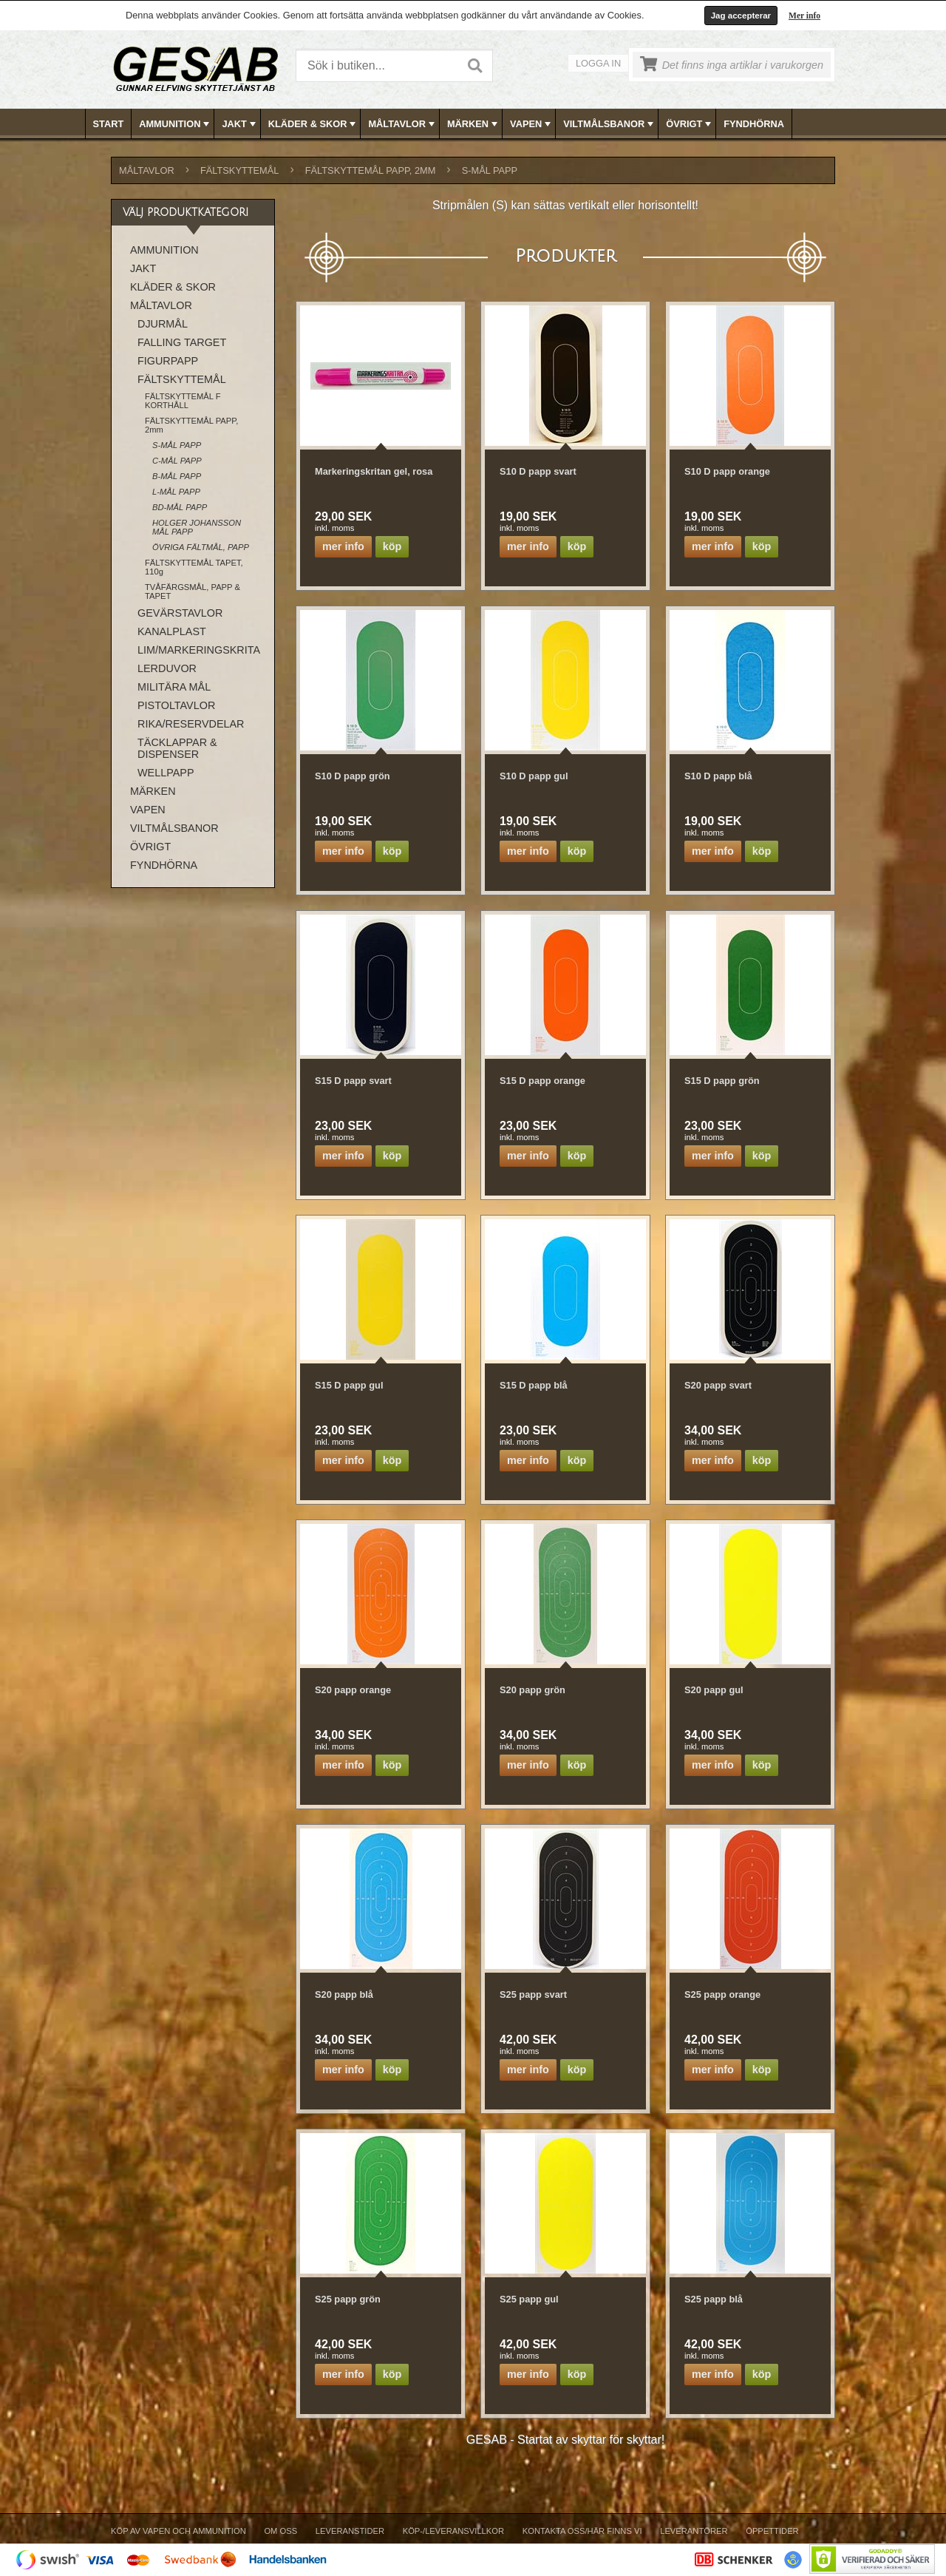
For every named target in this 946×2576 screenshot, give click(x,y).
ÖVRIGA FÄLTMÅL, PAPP (200, 547)
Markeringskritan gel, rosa (373, 471)
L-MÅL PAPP (176, 491)
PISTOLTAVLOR (176, 705)
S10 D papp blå (718, 776)
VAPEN (532, 124)
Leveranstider (350, 2530)
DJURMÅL (162, 324)
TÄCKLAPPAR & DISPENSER (177, 748)
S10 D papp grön (352, 776)
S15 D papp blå (534, 1385)
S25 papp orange (722, 1994)
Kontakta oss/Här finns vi (582, 2530)
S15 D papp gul (349, 1385)
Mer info (804, 15)
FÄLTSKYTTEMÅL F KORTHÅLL (183, 401)
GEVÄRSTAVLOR (179, 613)
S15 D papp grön (722, 1080)
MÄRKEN (473, 124)
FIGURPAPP (167, 361)
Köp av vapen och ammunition (178, 2530)
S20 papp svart (718, 1385)
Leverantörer (693, 2530)
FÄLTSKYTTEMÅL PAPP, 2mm (370, 170)
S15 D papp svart (353, 1080)
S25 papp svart (533, 1994)
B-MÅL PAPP (176, 476)
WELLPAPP (165, 773)
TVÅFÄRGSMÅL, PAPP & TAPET (192, 591)
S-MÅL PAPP (489, 170)
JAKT (240, 124)
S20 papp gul (713, 1689)
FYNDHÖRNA (754, 123)
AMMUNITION (175, 124)
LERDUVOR (167, 668)
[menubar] (474, 124)
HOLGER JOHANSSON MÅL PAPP (196, 527)
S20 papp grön (532, 1689)
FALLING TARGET (181, 342)
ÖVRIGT (690, 124)
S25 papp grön (348, 2299)
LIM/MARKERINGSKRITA (198, 650)
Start (108, 123)
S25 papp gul (529, 2299)
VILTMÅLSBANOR (609, 124)
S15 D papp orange (542, 1080)
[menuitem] (109, 124)
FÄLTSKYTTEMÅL (239, 170)
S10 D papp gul (534, 776)
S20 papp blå (344, 1994)
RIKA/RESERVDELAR (191, 724)
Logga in (598, 63)
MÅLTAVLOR (402, 124)
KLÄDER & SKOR (313, 124)
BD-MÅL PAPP (179, 507)
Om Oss (280, 2530)
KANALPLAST (171, 631)
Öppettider (772, 2530)
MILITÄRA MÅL (174, 687)
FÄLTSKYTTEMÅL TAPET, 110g (194, 567)
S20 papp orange (353, 1689)
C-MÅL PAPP (177, 460)
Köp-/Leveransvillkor (453, 2530)
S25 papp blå (713, 2299)
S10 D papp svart (538, 471)
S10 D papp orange (727, 471)
